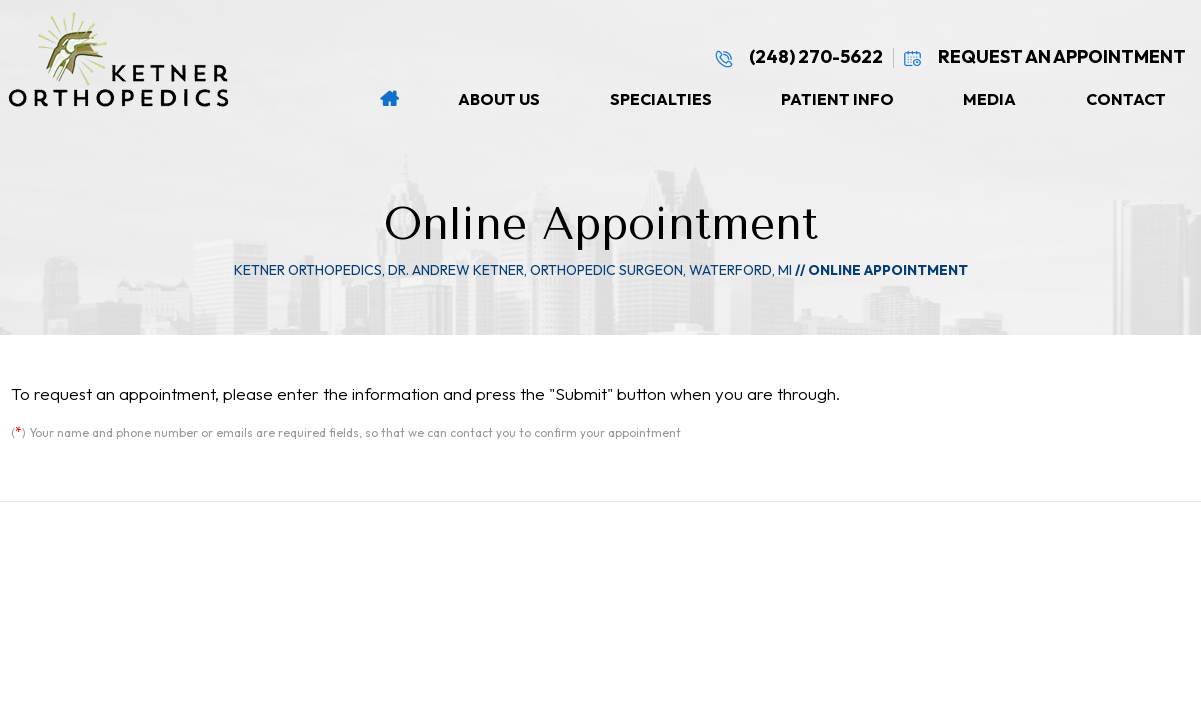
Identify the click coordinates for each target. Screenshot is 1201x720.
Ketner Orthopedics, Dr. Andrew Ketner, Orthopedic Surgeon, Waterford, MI (513, 270)
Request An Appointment (1044, 57)
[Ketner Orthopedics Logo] (128, 60)
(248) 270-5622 (798, 57)
